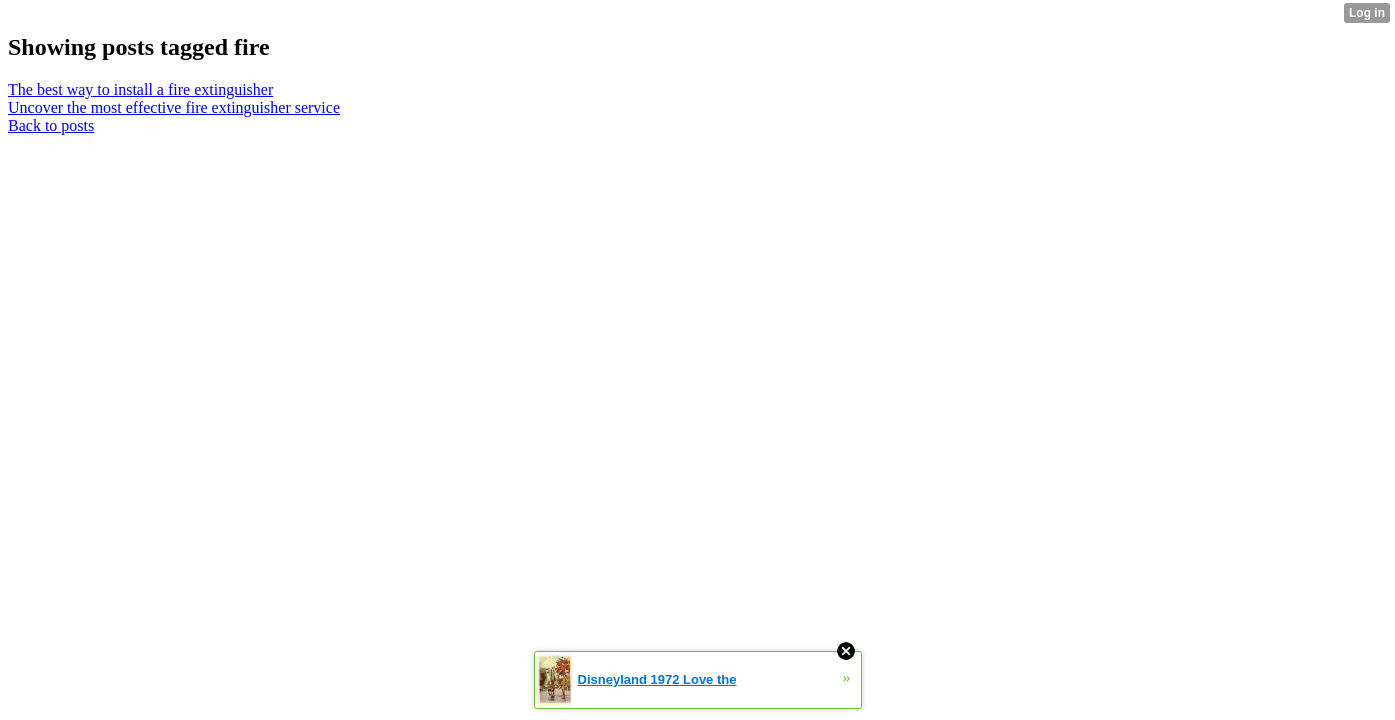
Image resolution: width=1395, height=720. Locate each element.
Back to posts (51, 125)
